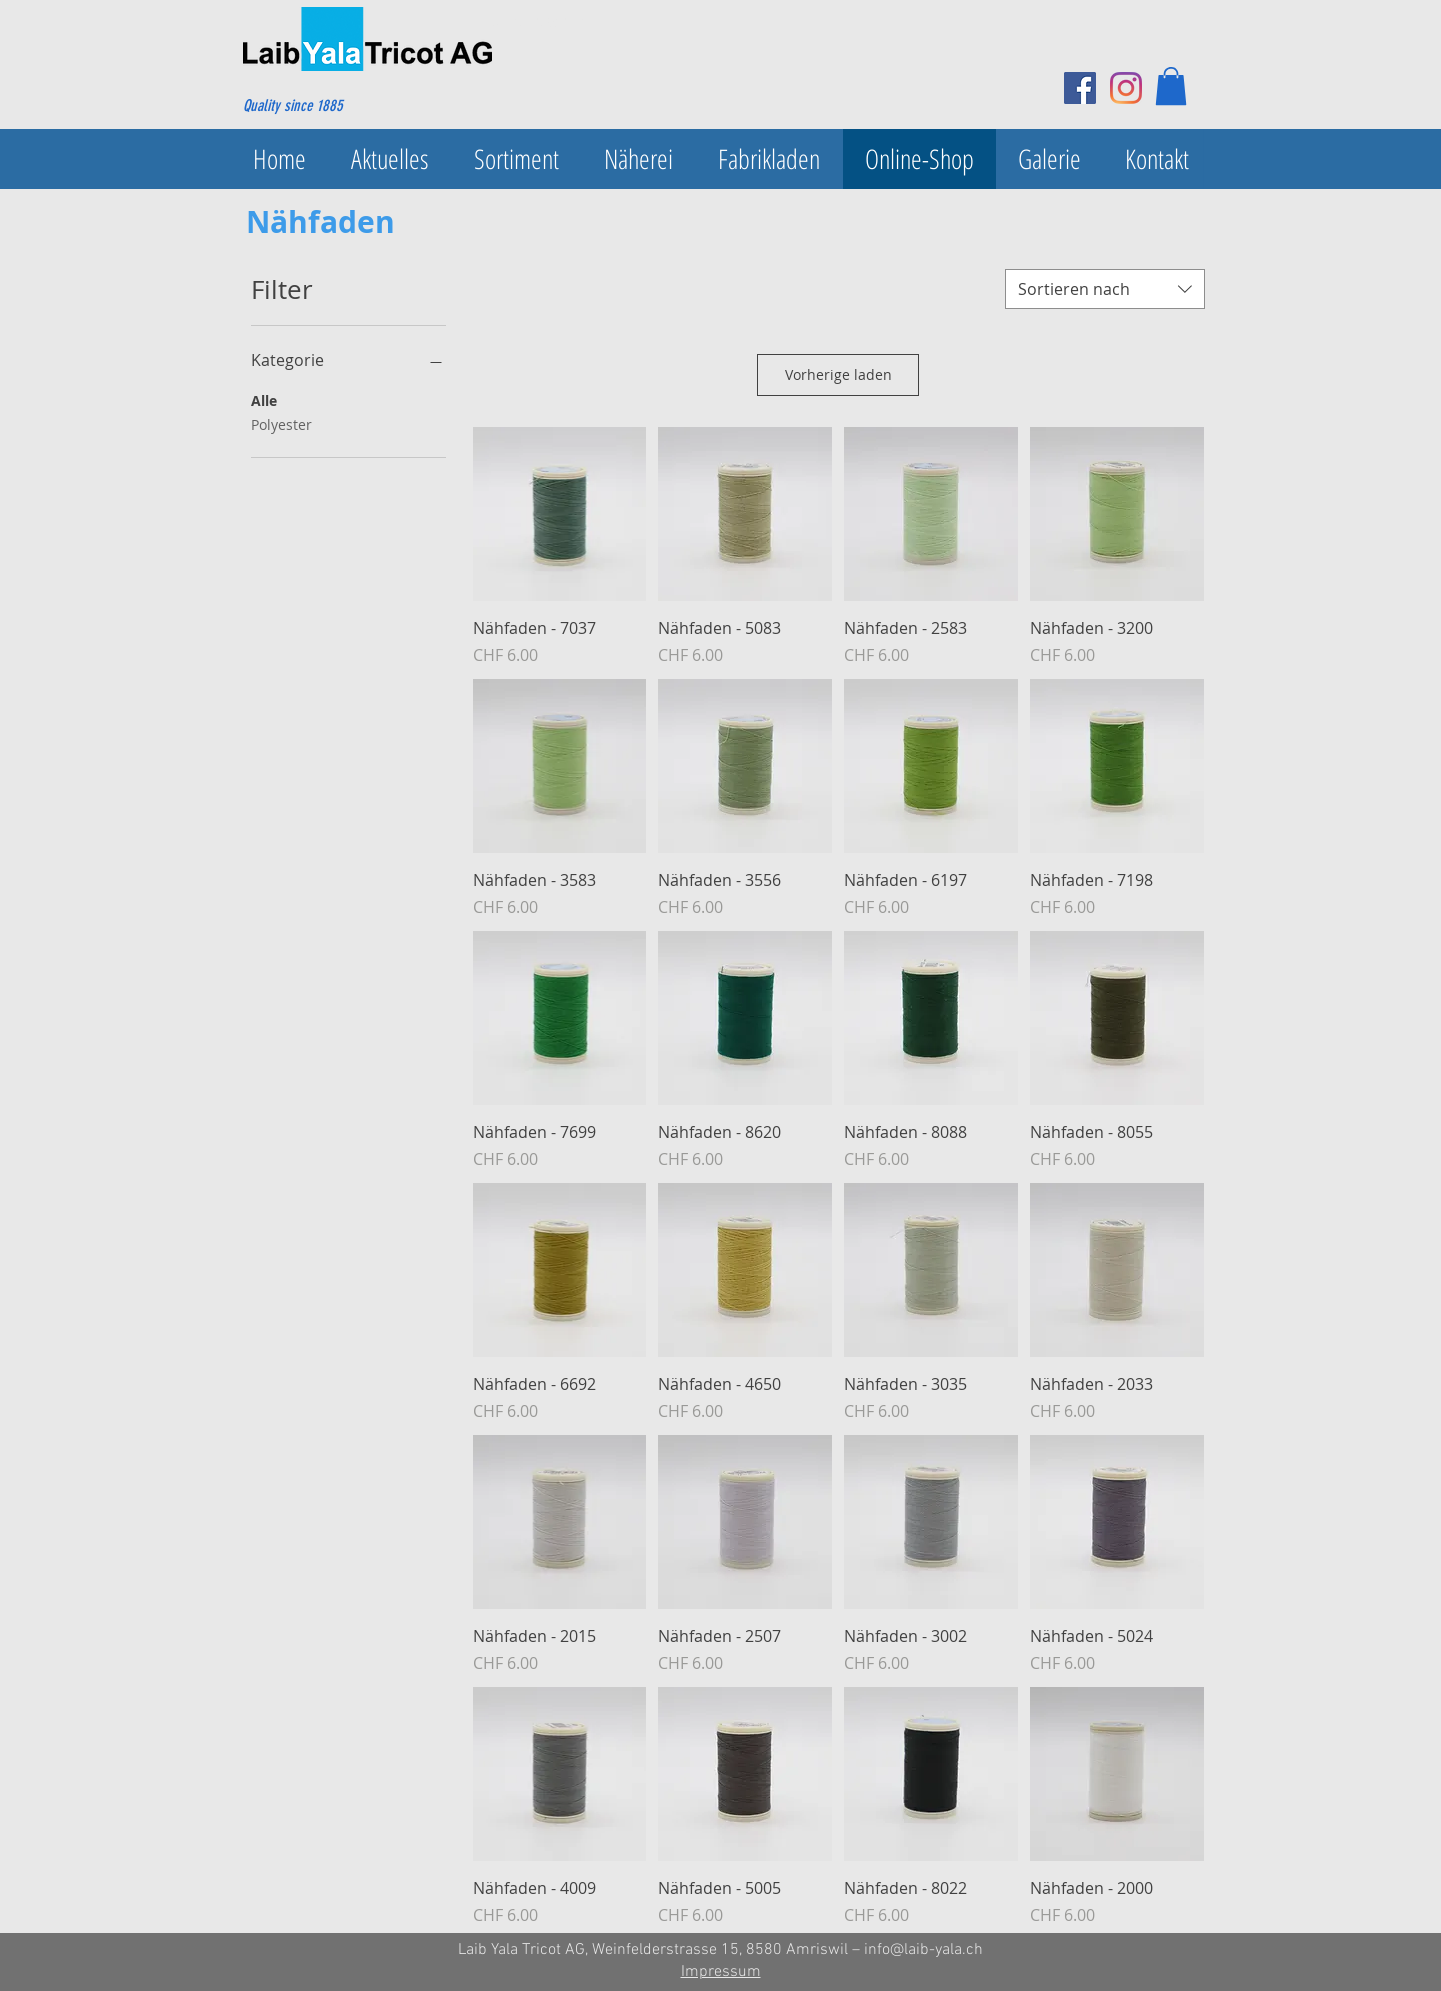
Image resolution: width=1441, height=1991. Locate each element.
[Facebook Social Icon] (1080, 88)
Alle (264, 399)
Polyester (281, 423)
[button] (1171, 86)
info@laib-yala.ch (923, 1950)
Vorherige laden (838, 374)
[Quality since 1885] (339, 106)
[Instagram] (1126, 88)
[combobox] (1105, 289)
